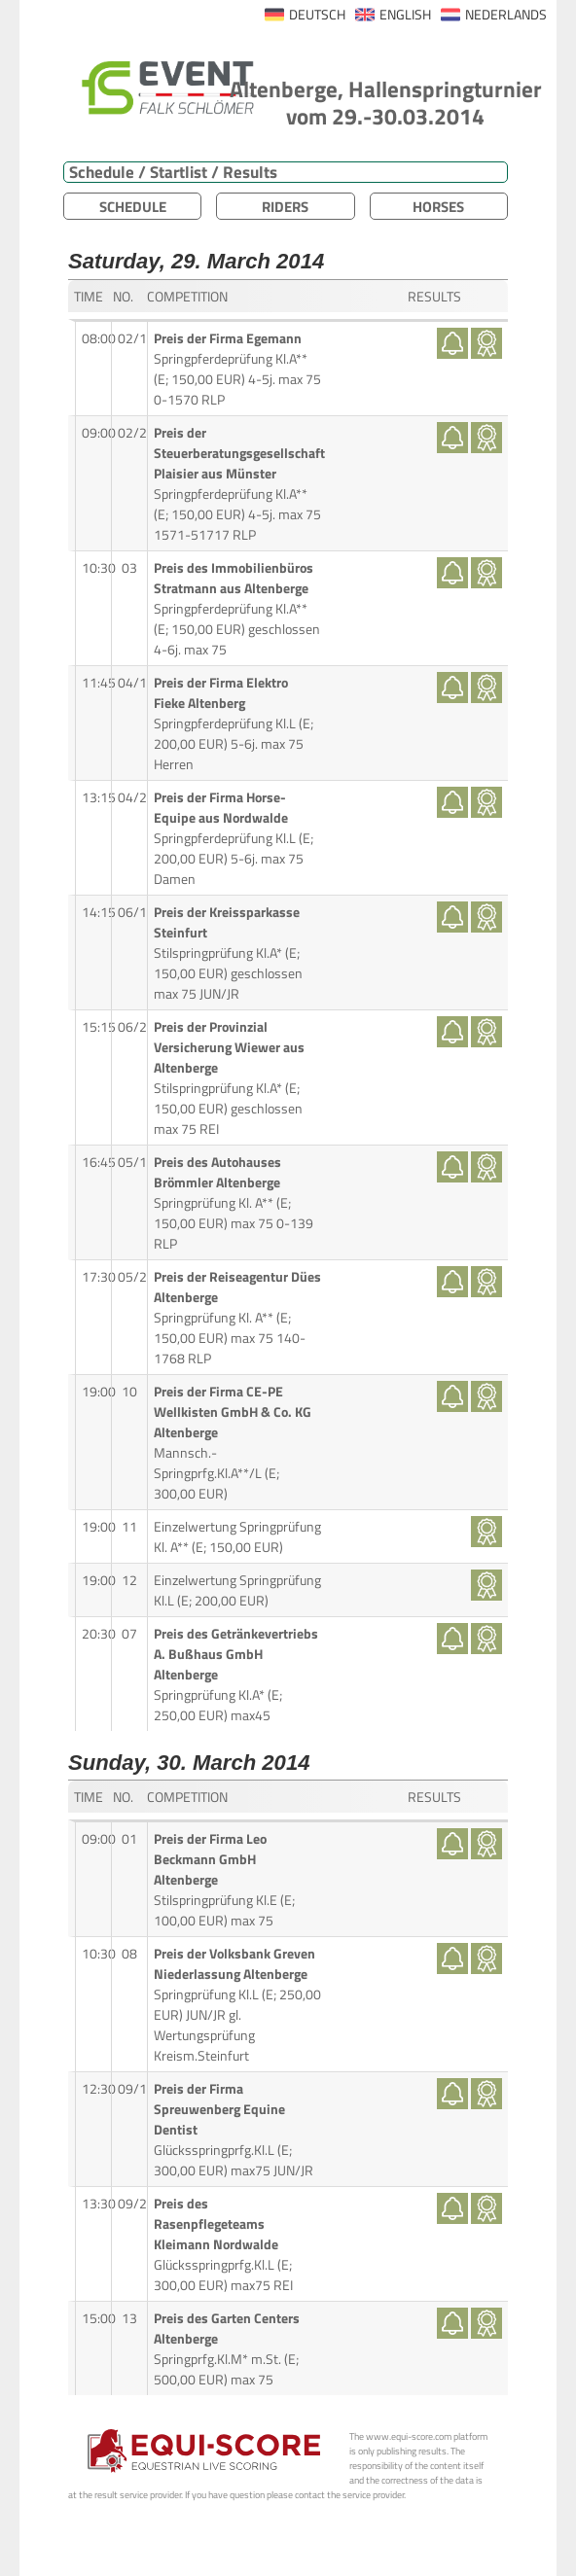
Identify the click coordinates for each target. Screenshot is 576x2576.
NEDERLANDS (506, 14)
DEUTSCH (317, 14)
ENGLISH (405, 14)
